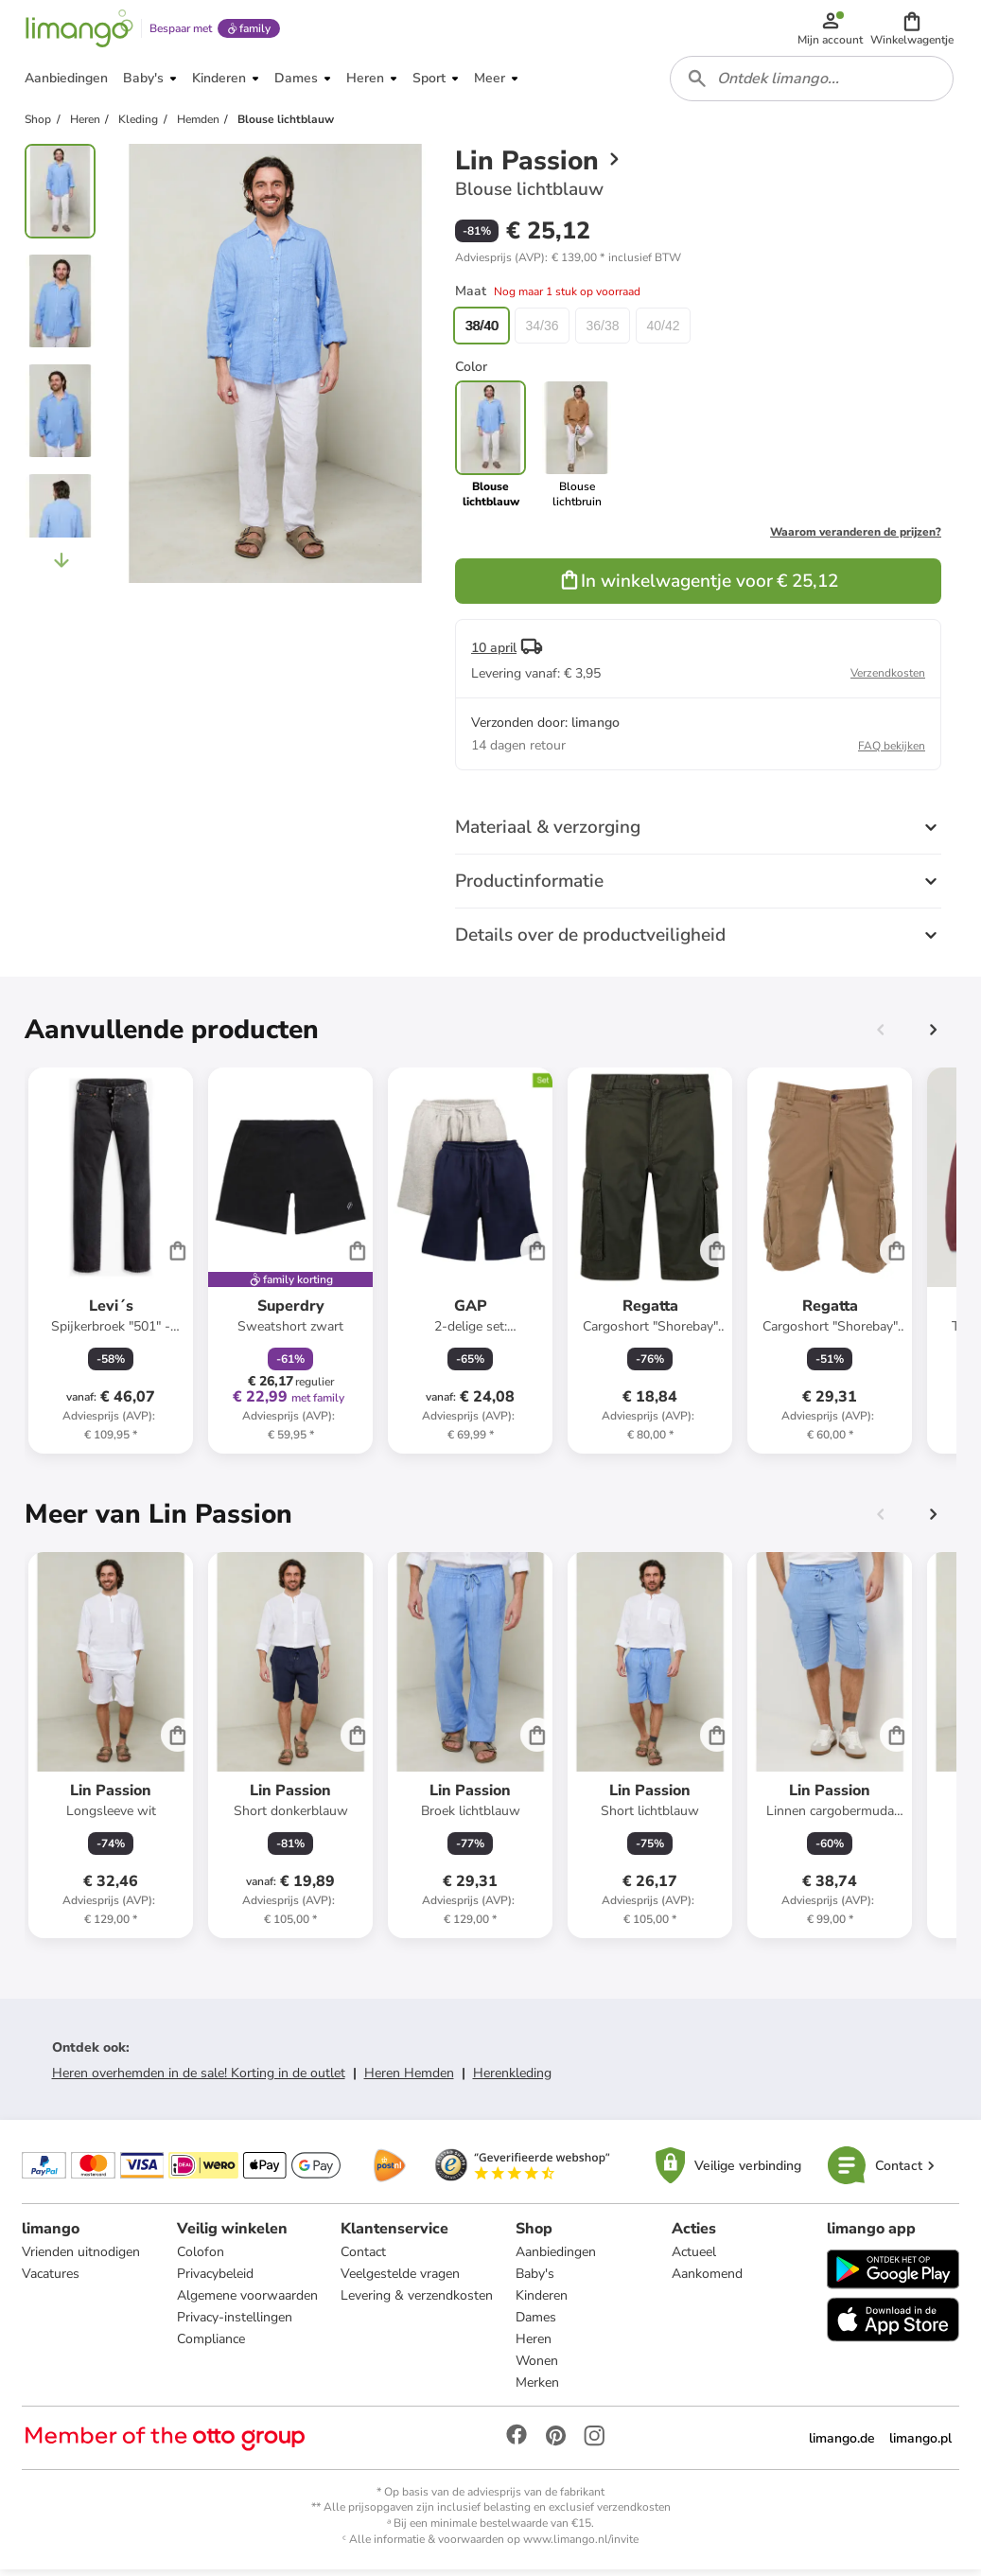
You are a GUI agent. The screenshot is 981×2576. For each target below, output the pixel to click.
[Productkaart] (110, 1266)
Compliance (212, 2346)
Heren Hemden (409, 2079)
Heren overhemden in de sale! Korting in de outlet (198, 2079)
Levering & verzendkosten (418, 2302)
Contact (364, 2258)
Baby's (536, 2280)
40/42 (662, 331)
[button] (913, 30)
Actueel (693, 2258)
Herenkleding (512, 2079)
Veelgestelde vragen (401, 2280)
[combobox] (812, 83)
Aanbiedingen (557, 2258)
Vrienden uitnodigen (82, 2258)
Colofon (201, 2258)
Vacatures (51, 2280)
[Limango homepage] (78, 30)
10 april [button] (494, 653)
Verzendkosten (887, 678)
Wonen (538, 2367)
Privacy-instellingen (235, 2324)
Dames (537, 2324)
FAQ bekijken (891, 751)
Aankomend (706, 2280)
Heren (534, 2346)
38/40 (481, 331)
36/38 (602, 331)
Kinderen (543, 2302)
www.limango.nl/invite (581, 2545)
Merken (538, 2389)
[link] (576, 450)
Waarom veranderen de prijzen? (855, 537)
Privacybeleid (216, 2280)
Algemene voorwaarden (248, 2302)
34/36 (541, 331)
